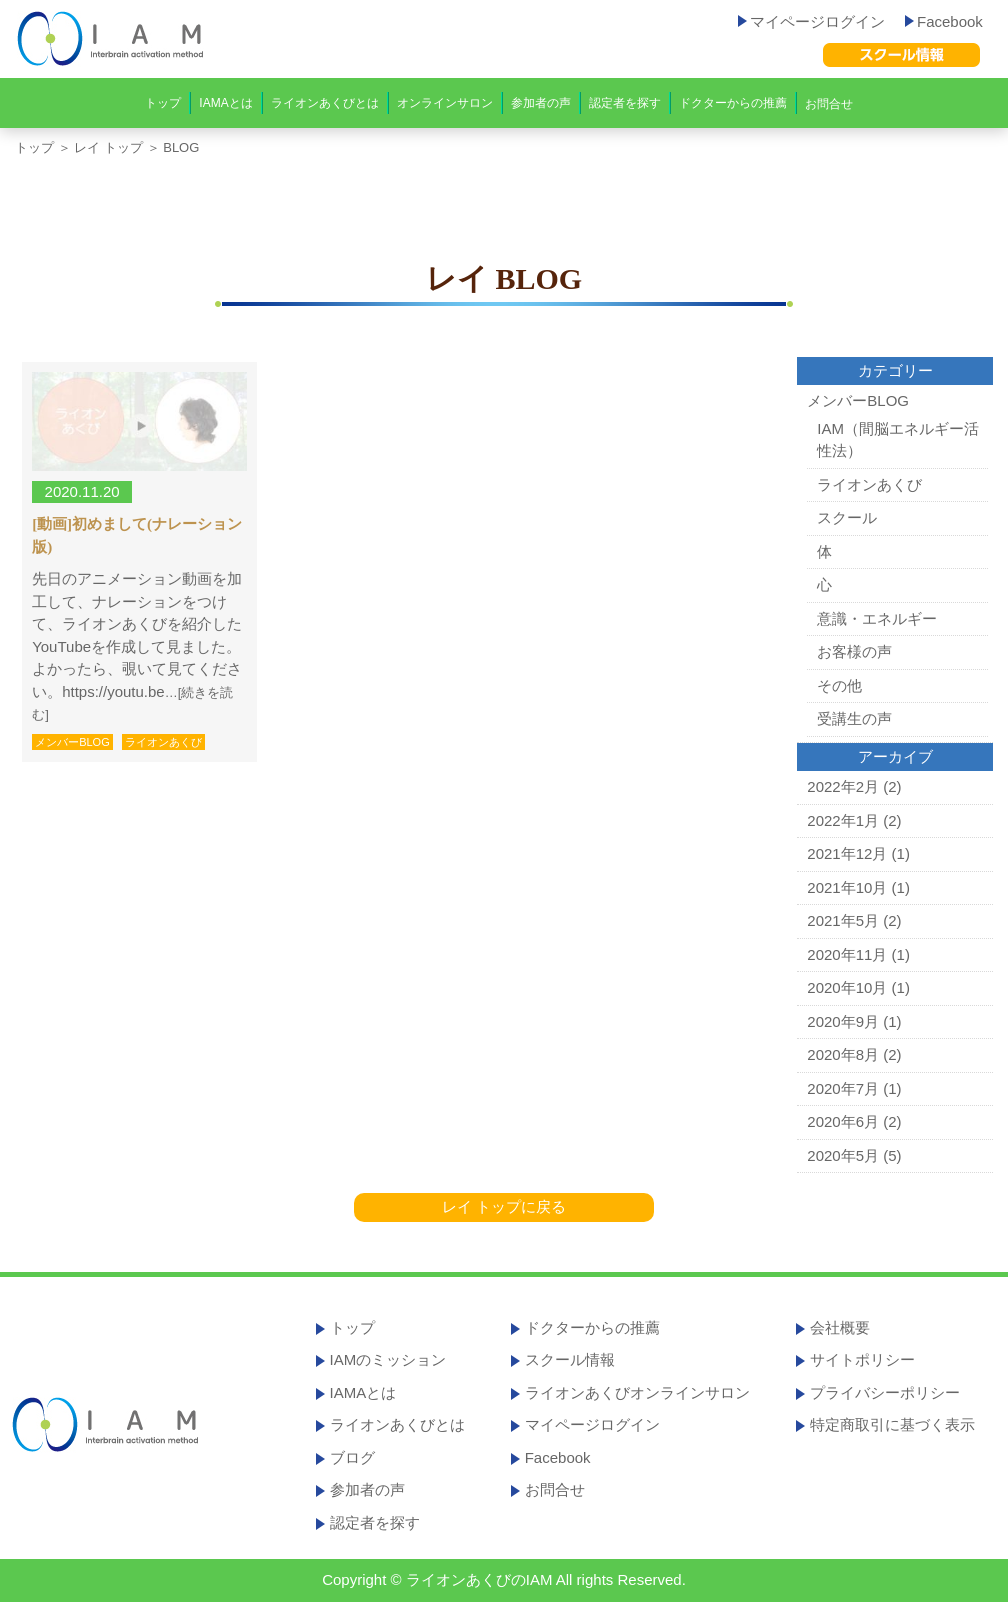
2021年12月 (847, 853)
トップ (163, 103)
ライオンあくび (163, 742)
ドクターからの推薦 (733, 103)
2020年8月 (843, 1054)
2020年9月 (843, 1021)
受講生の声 (854, 718)
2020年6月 (843, 1121)
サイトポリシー (862, 1359)
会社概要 (840, 1327)
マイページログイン (811, 21)
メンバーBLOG (72, 742)
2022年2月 (843, 786)
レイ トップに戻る (504, 1206)
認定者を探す (625, 103)
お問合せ (829, 104)
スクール (847, 517)
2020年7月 (843, 1088)
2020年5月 (843, 1155)
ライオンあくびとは (325, 103)
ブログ (352, 1457)
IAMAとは (225, 103)
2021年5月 (843, 920)
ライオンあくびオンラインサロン (637, 1392)
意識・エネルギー (877, 618)
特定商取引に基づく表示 (892, 1424)
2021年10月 (847, 887)
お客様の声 (854, 651)
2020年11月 (847, 954)
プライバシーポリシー (885, 1392)
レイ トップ (108, 147)
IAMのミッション (388, 1359)
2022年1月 (843, 820)
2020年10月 (847, 987)
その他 (839, 685)
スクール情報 (570, 1359)
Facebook (944, 21)
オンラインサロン (445, 103)
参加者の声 (541, 103)
